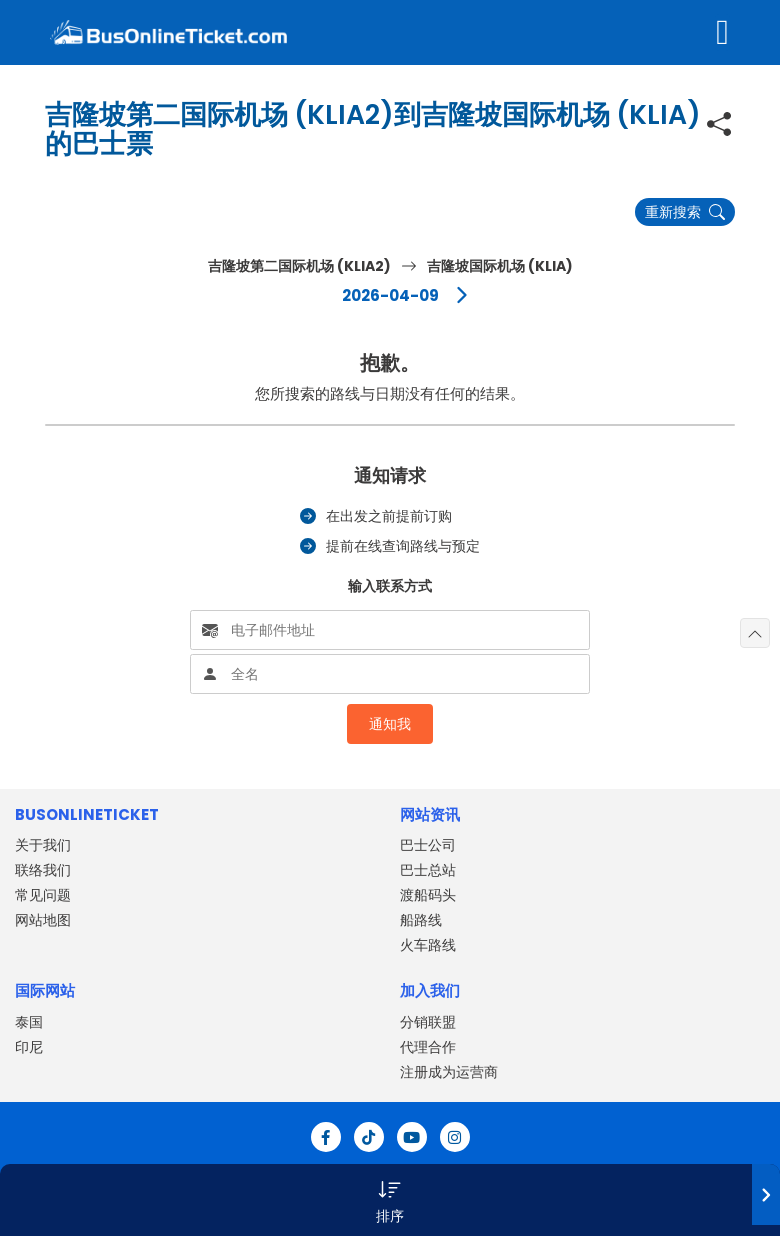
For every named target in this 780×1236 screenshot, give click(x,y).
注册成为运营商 (449, 1072)
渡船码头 (428, 895)
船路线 (421, 920)
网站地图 (43, 920)
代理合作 (428, 1047)
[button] (390, 1200)
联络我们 (43, 870)
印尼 (29, 1047)
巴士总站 (428, 870)
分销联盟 (428, 1022)
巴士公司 (428, 845)
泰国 (29, 1022)
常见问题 (43, 895)
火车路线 (428, 945)
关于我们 (43, 845)
